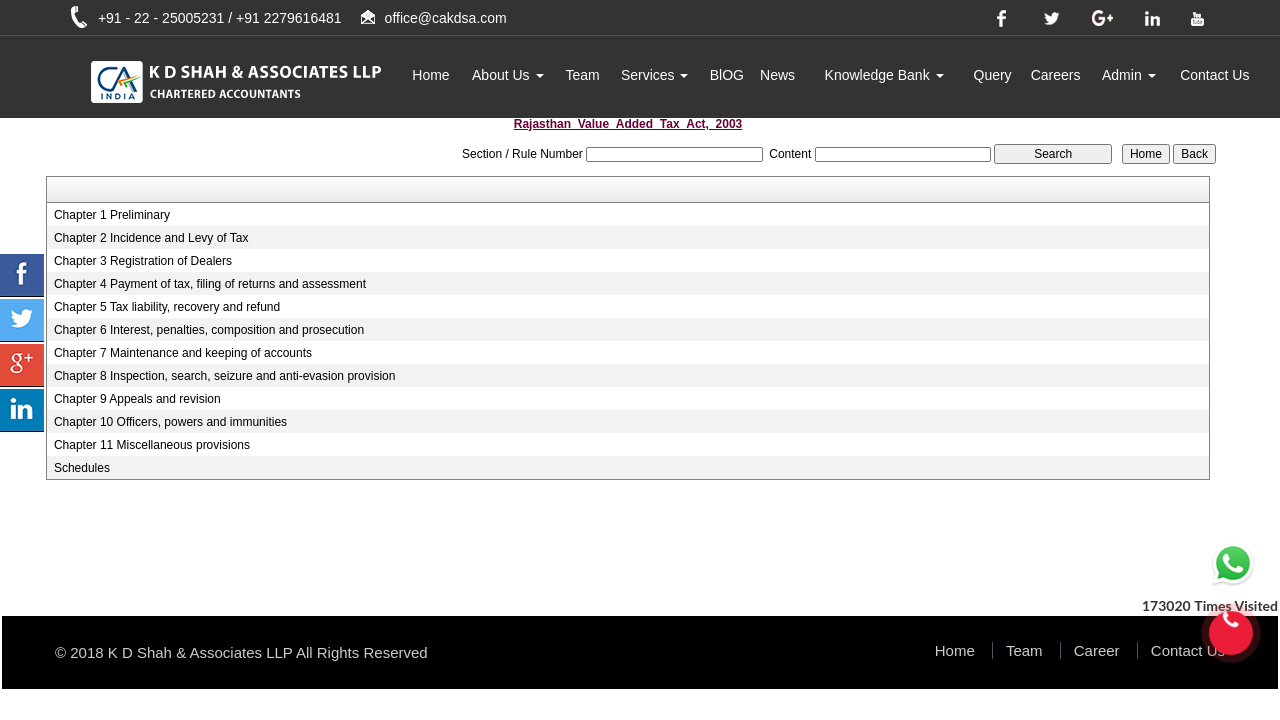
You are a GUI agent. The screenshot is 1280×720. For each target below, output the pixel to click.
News (777, 75)
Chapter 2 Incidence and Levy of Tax (151, 238)
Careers (1056, 75)
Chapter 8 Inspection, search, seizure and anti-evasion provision (225, 376)
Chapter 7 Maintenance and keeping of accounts (183, 353)
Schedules (82, 468)
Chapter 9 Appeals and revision (137, 399)
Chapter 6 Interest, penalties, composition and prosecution (209, 330)
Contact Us (1214, 75)
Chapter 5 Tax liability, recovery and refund (167, 307)
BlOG (727, 75)
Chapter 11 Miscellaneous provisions (152, 445)
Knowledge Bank (884, 75)
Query (993, 75)
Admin (1129, 75)
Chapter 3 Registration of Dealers (143, 261)
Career (1097, 650)
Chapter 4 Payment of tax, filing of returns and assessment (210, 284)
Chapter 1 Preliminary (112, 215)
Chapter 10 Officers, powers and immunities (170, 422)
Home (430, 75)
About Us (507, 75)
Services (655, 75)
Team (582, 75)
